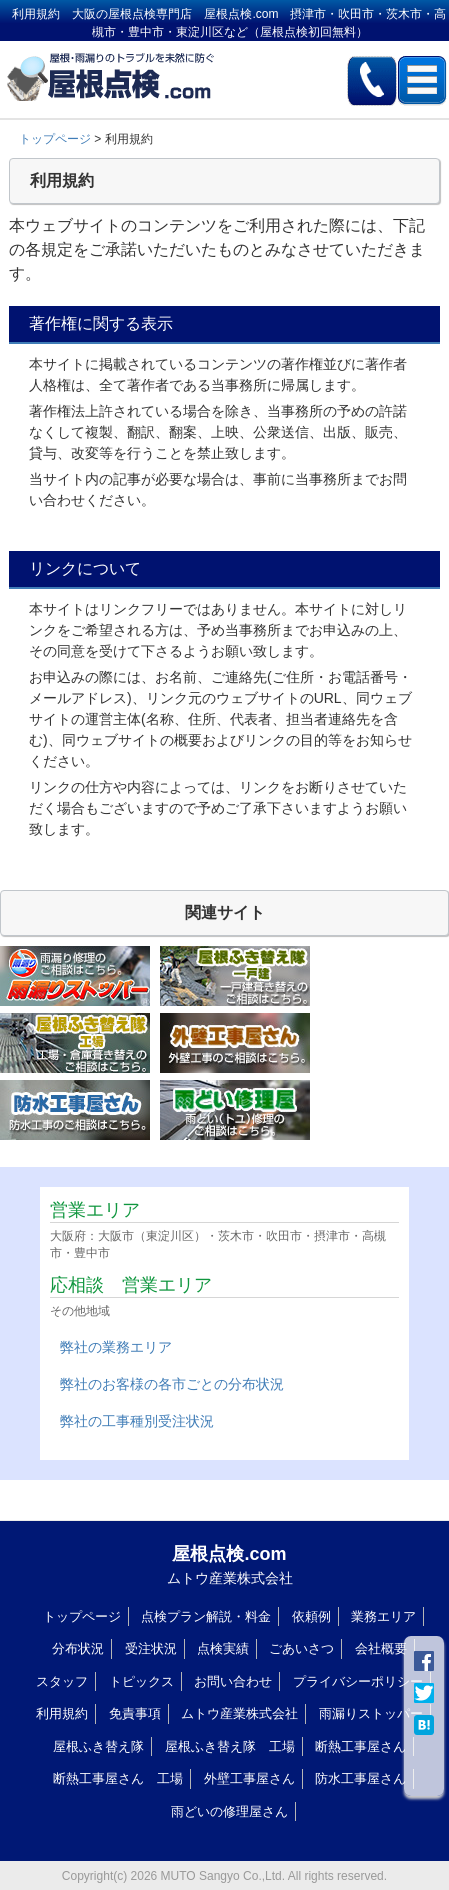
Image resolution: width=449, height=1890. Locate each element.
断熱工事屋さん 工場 (118, 1778)
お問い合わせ (233, 1681)
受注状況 (151, 1648)
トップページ (55, 139)
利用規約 (62, 1713)
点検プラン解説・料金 (206, 1616)
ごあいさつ (301, 1648)
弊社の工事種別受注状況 (137, 1421)
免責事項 (135, 1713)
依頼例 (311, 1616)
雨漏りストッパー (371, 1713)
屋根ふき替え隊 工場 (230, 1746)
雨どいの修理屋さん (229, 1811)
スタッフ (62, 1681)
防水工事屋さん (360, 1778)
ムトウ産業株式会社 (239, 1713)
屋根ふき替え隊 (98, 1746)
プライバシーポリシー (358, 1681)
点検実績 (223, 1648)
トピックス (141, 1681)
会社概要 (381, 1648)
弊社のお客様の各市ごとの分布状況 (172, 1384)
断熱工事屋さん (360, 1746)
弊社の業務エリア (116, 1347)
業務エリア (383, 1616)
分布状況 (78, 1648)
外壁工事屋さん (249, 1778)
